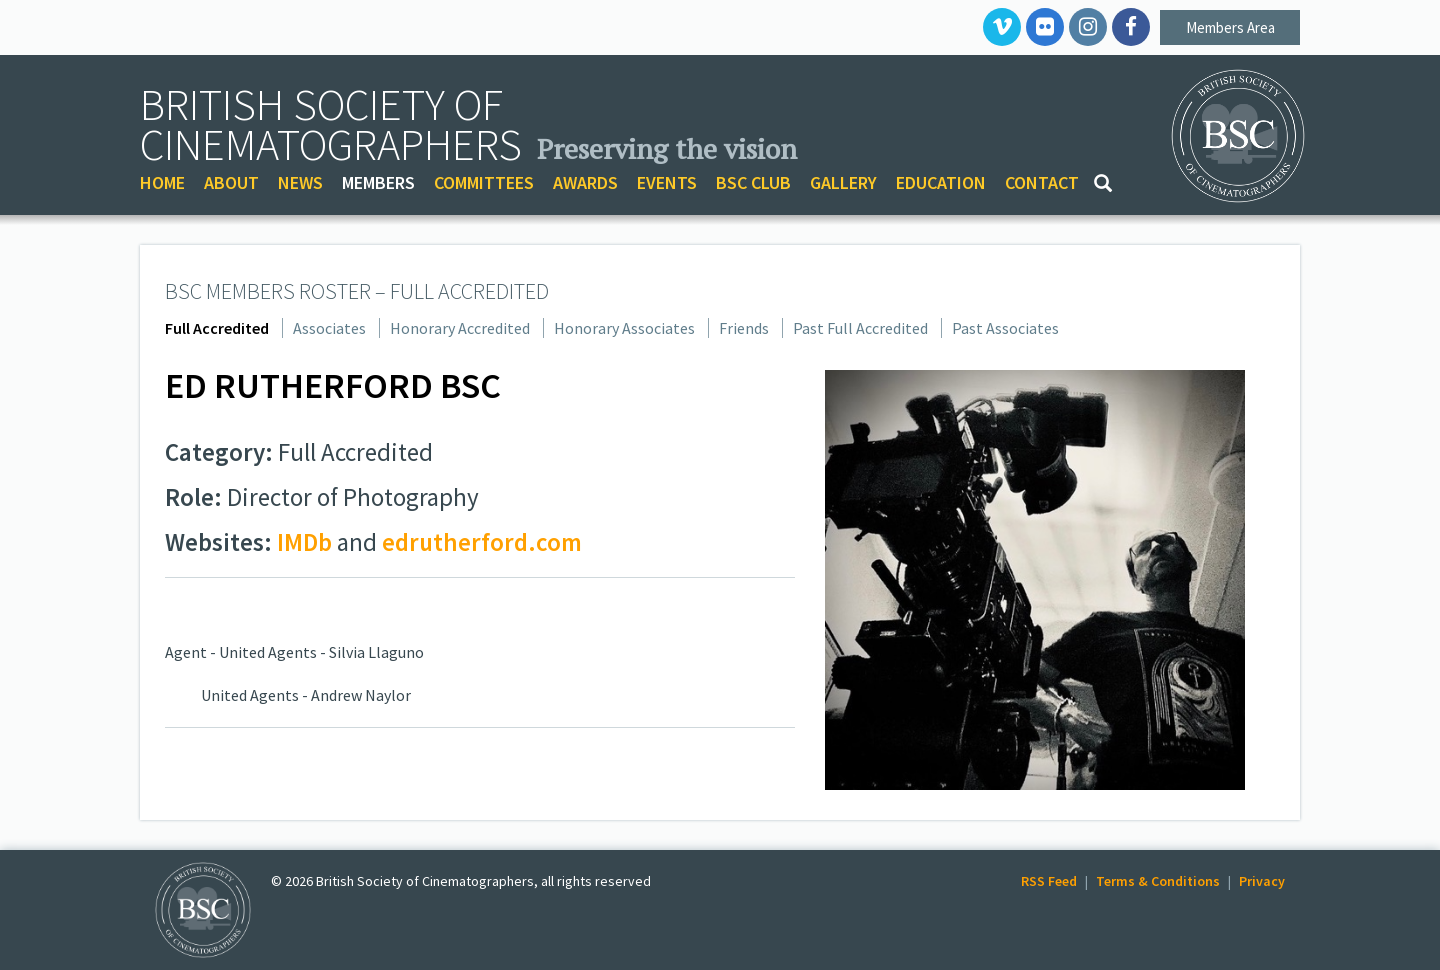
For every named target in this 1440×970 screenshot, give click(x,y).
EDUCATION (941, 182)
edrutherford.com (482, 542)
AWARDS (585, 182)
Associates (329, 328)
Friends (744, 328)
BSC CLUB (753, 182)
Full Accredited (217, 328)
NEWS (300, 182)
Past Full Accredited (860, 328)
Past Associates (1005, 328)
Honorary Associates (624, 328)
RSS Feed (1049, 881)
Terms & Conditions (1158, 881)
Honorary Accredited (460, 328)
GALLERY (843, 182)
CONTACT (1042, 182)
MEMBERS (378, 182)
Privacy (1262, 881)
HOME (162, 182)
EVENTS (667, 182)
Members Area (1230, 27)
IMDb (304, 542)
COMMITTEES (484, 182)
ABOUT (231, 182)
